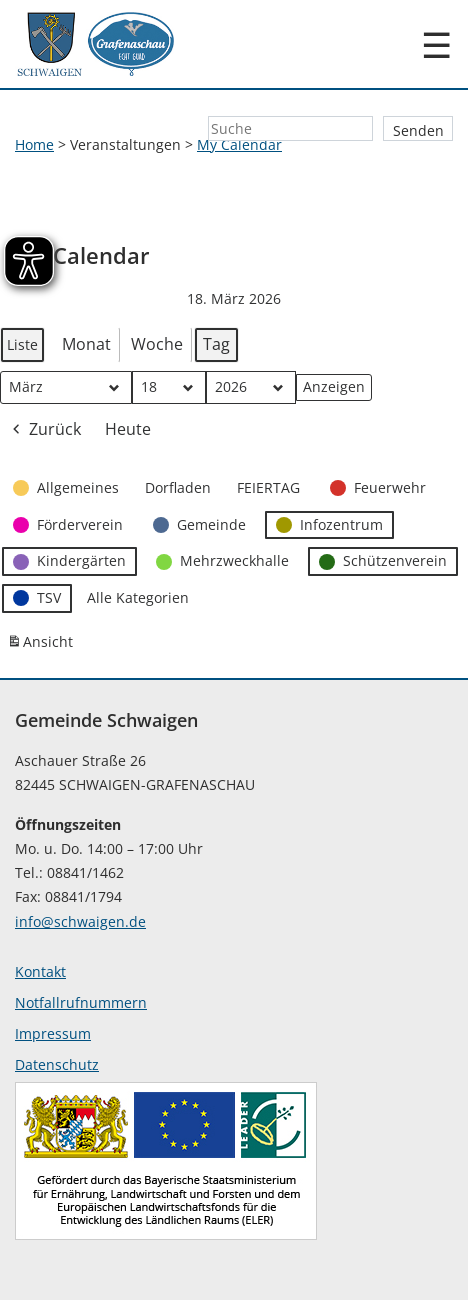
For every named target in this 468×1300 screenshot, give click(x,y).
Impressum (53, 1033)
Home (34, 144)
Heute (128, 429)
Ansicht (43, 646)
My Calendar (239, 144)
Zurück (45, 430)
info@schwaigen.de (80, 921)
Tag (216, 344)
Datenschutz (57, 1064)
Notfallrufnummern (81, 1002)
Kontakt (40, 971)
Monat (86, 344)
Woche (157, 344)
